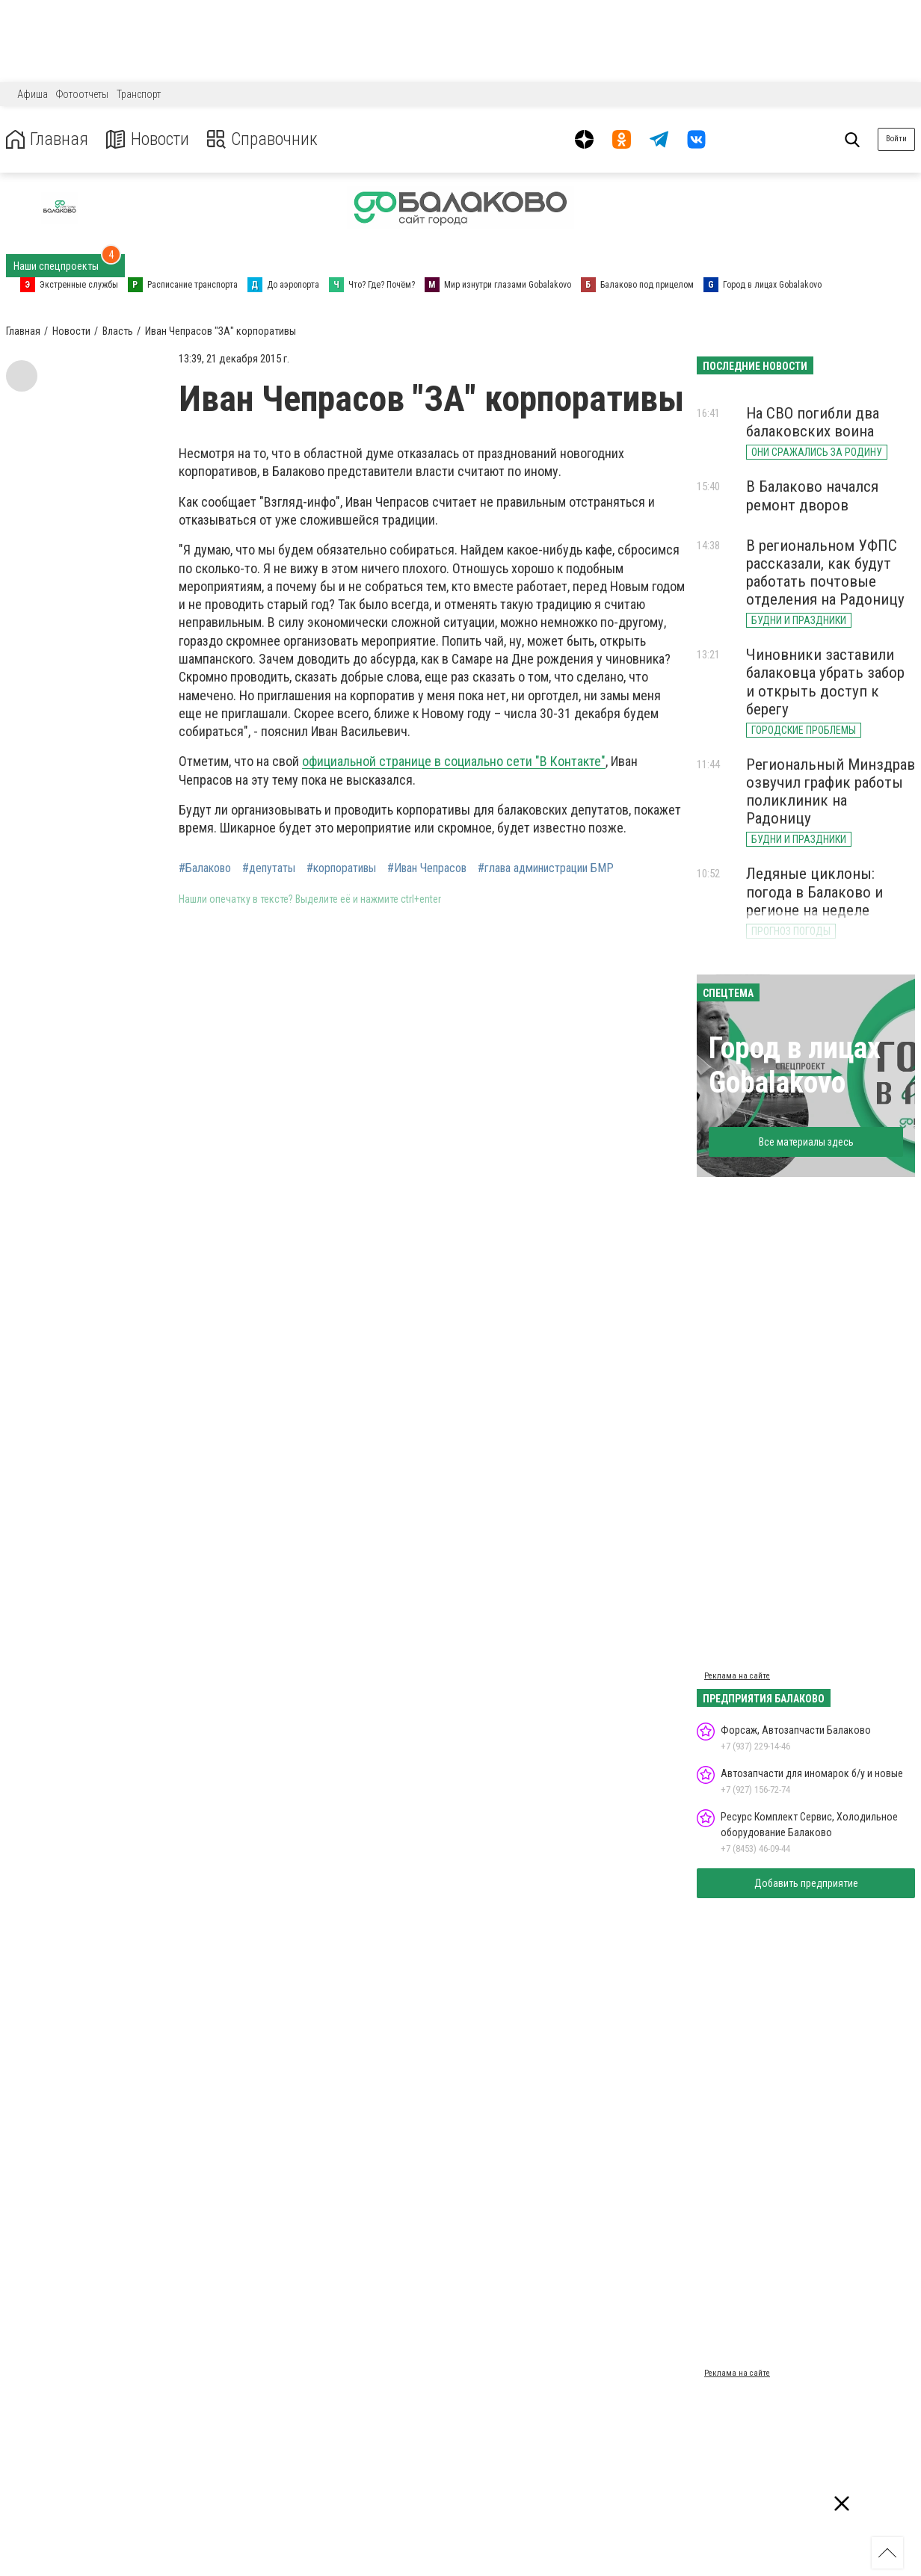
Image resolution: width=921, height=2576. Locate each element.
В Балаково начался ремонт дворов (812, 495)
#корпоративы (341, 868)
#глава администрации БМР (546, 868)
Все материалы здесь (806, 1142)
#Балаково (205, 868)
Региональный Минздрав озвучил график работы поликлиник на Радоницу (830, 791)
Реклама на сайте (737, 1676)
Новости (148, 139)
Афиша (32, 94)
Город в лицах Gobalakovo (795, 1065)
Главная (47, 139)
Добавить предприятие (806, 1883)
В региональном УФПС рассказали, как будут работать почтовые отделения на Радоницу (825, 572)
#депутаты (268, 868)
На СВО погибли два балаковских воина (812, 422)
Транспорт (139, 94)
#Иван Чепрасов (426, 868)
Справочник (264, 139)
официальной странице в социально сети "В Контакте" (454, 761)
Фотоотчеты (82, 94)
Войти (896, 138)
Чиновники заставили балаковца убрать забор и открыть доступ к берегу (825, 681)
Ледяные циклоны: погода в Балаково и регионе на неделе (814, 891)
